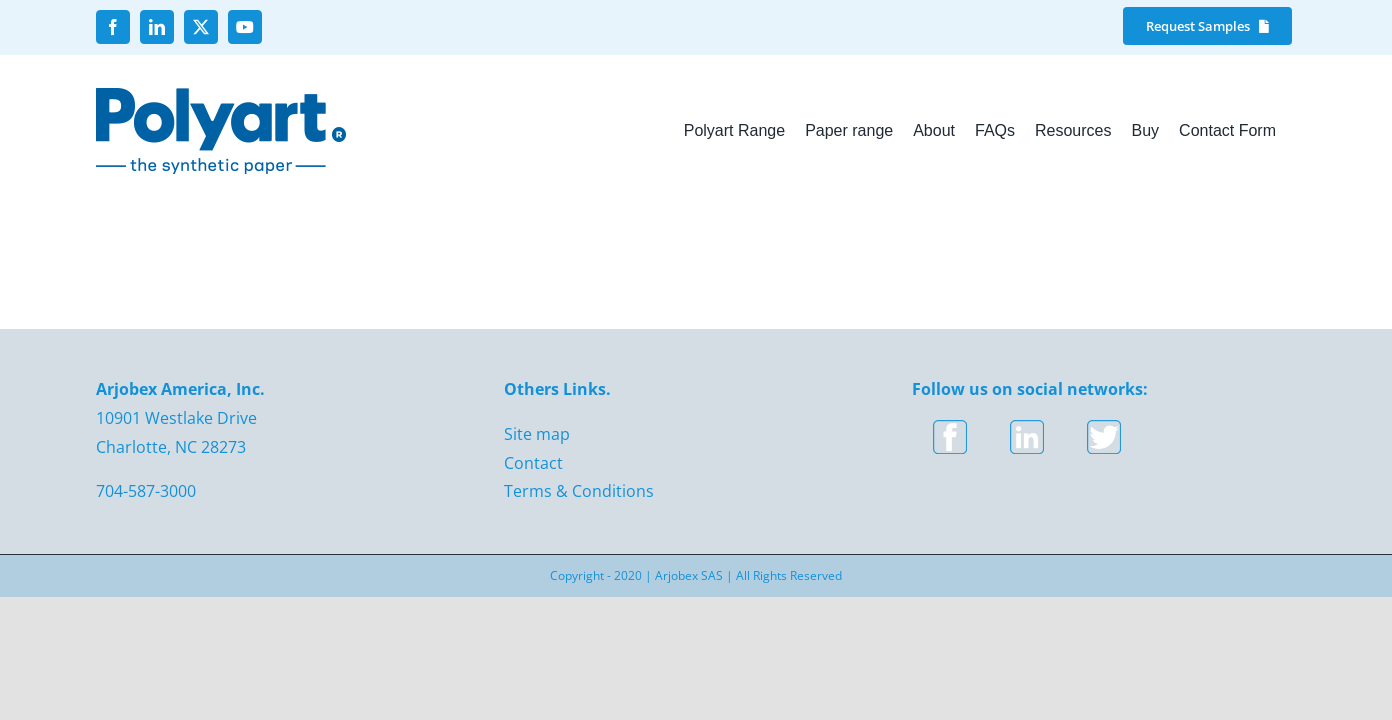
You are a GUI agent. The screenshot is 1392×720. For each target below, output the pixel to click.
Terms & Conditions (579, 491)
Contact (533, 463)
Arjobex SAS (689, 575)
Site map (537, 434)
